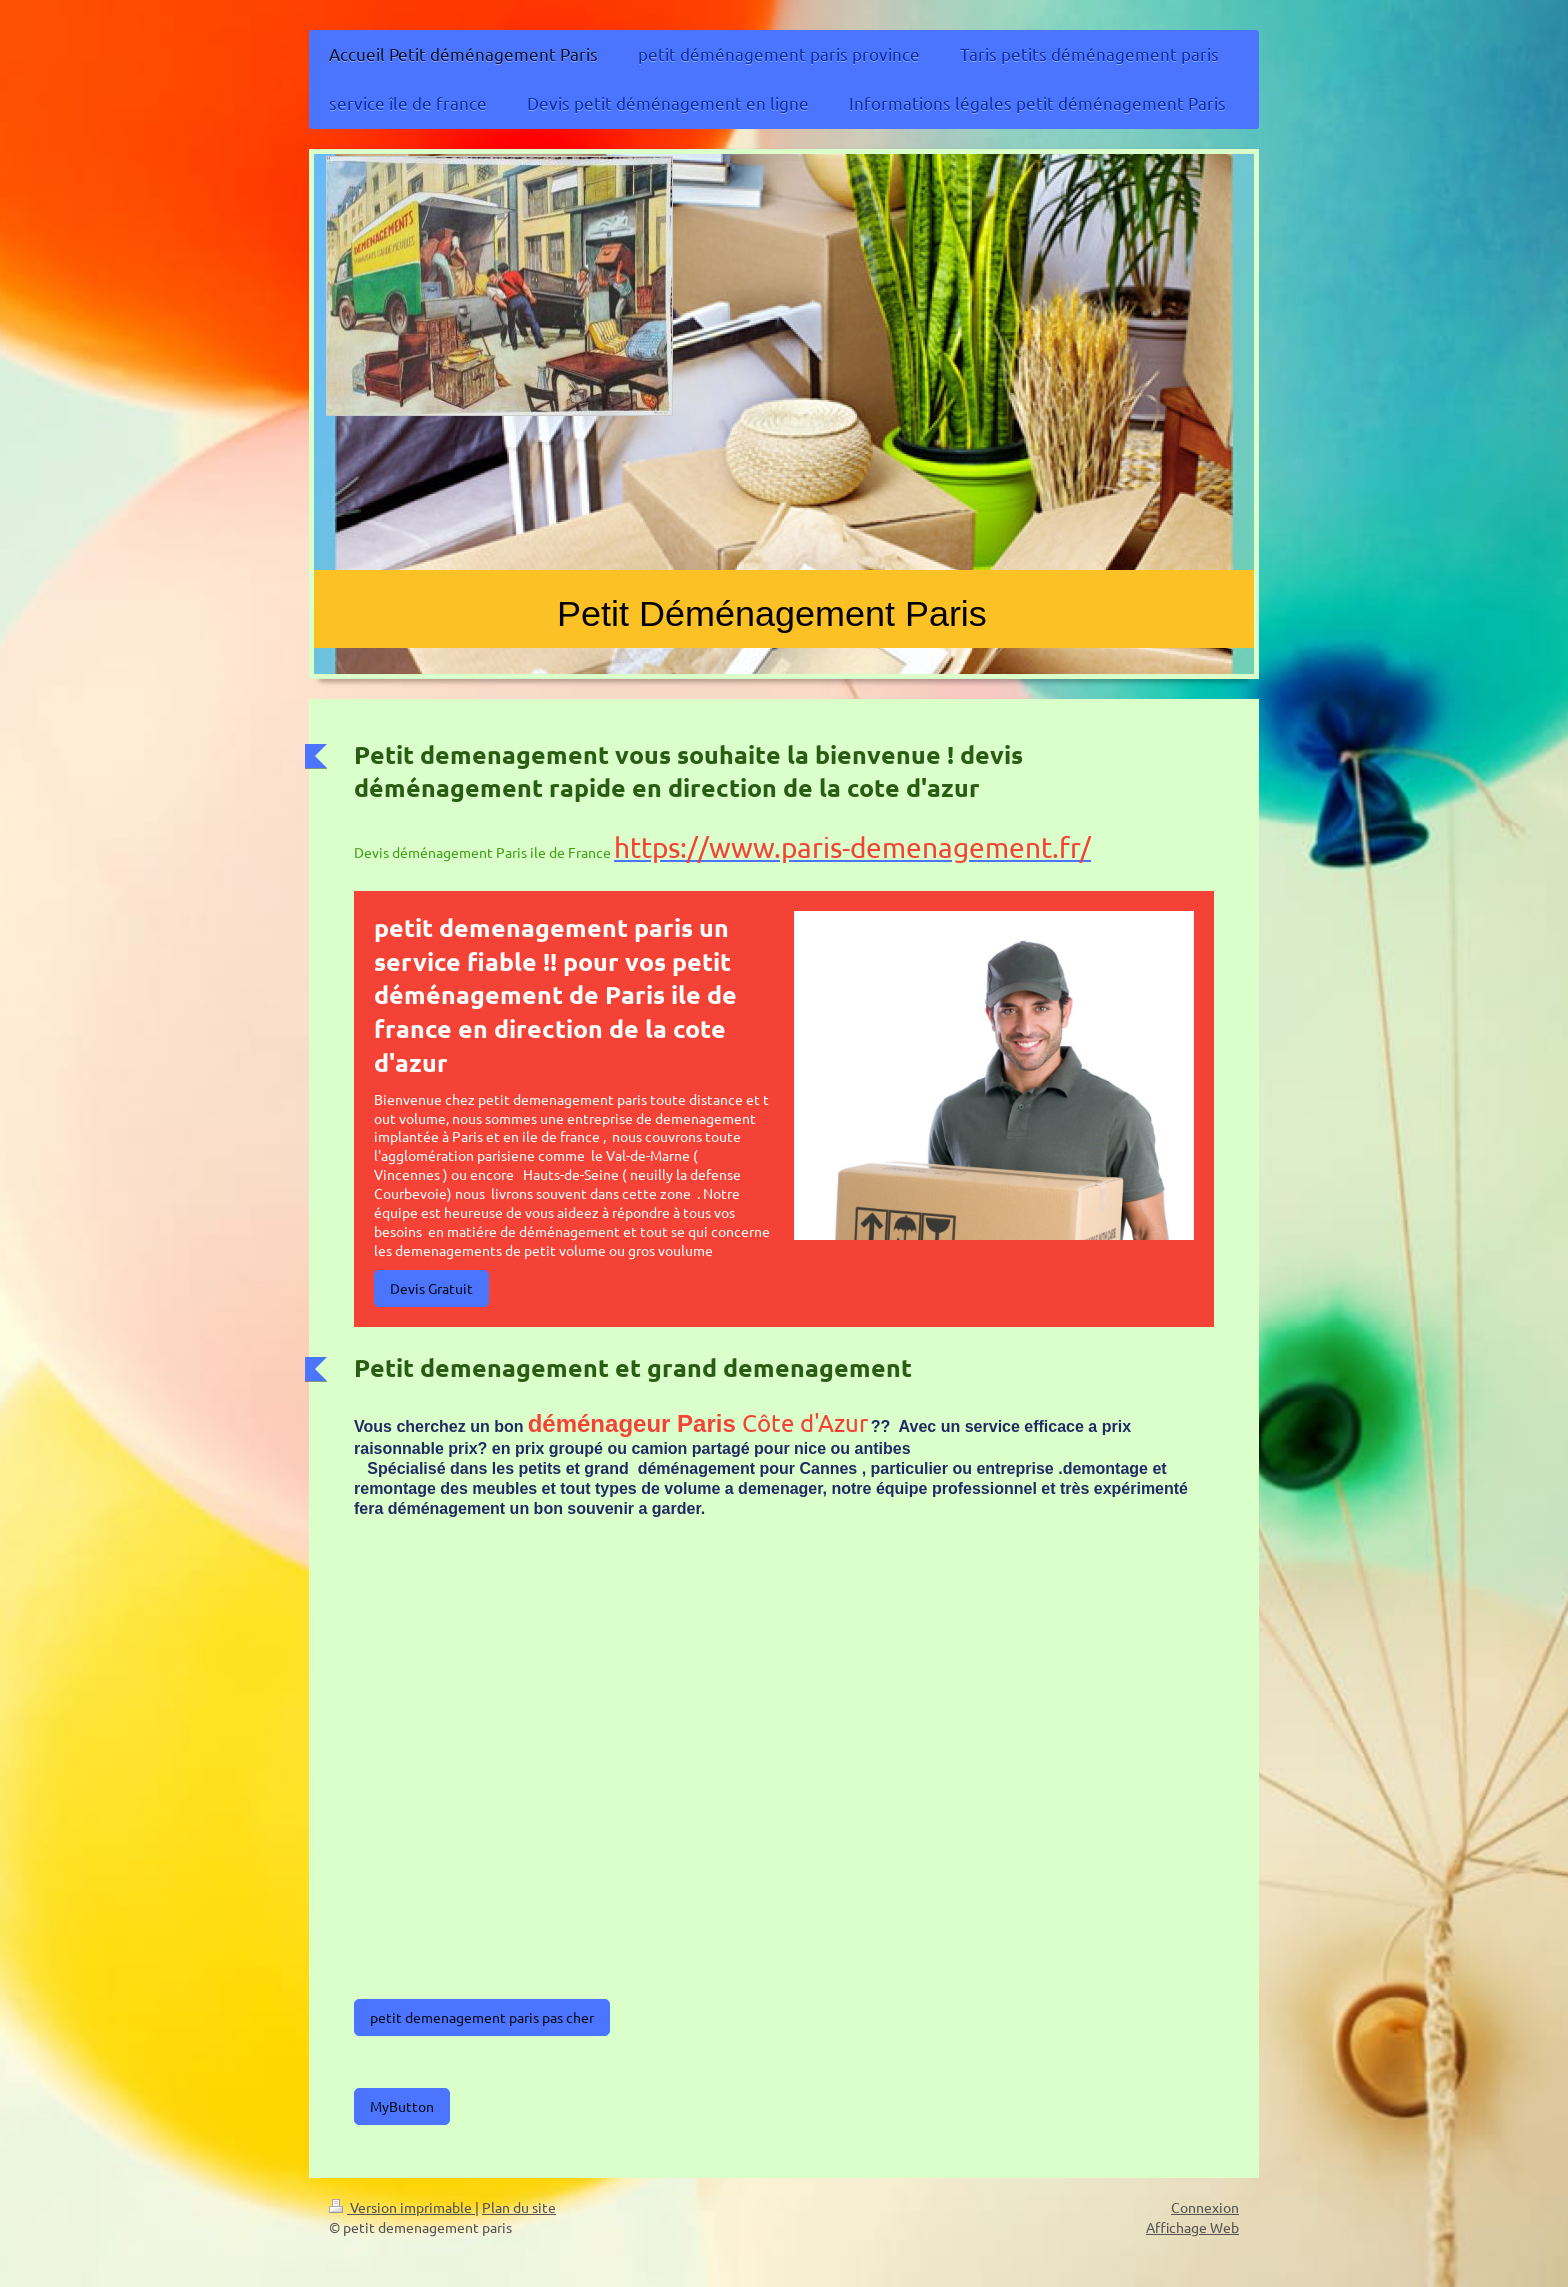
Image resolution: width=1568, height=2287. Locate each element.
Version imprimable (402, 2207)
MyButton (402, 2106)
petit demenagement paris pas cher (482, 2017)
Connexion (1205, 2207)
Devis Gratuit (431, 1288)
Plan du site (519, 2207)
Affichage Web (1192, 2227)
